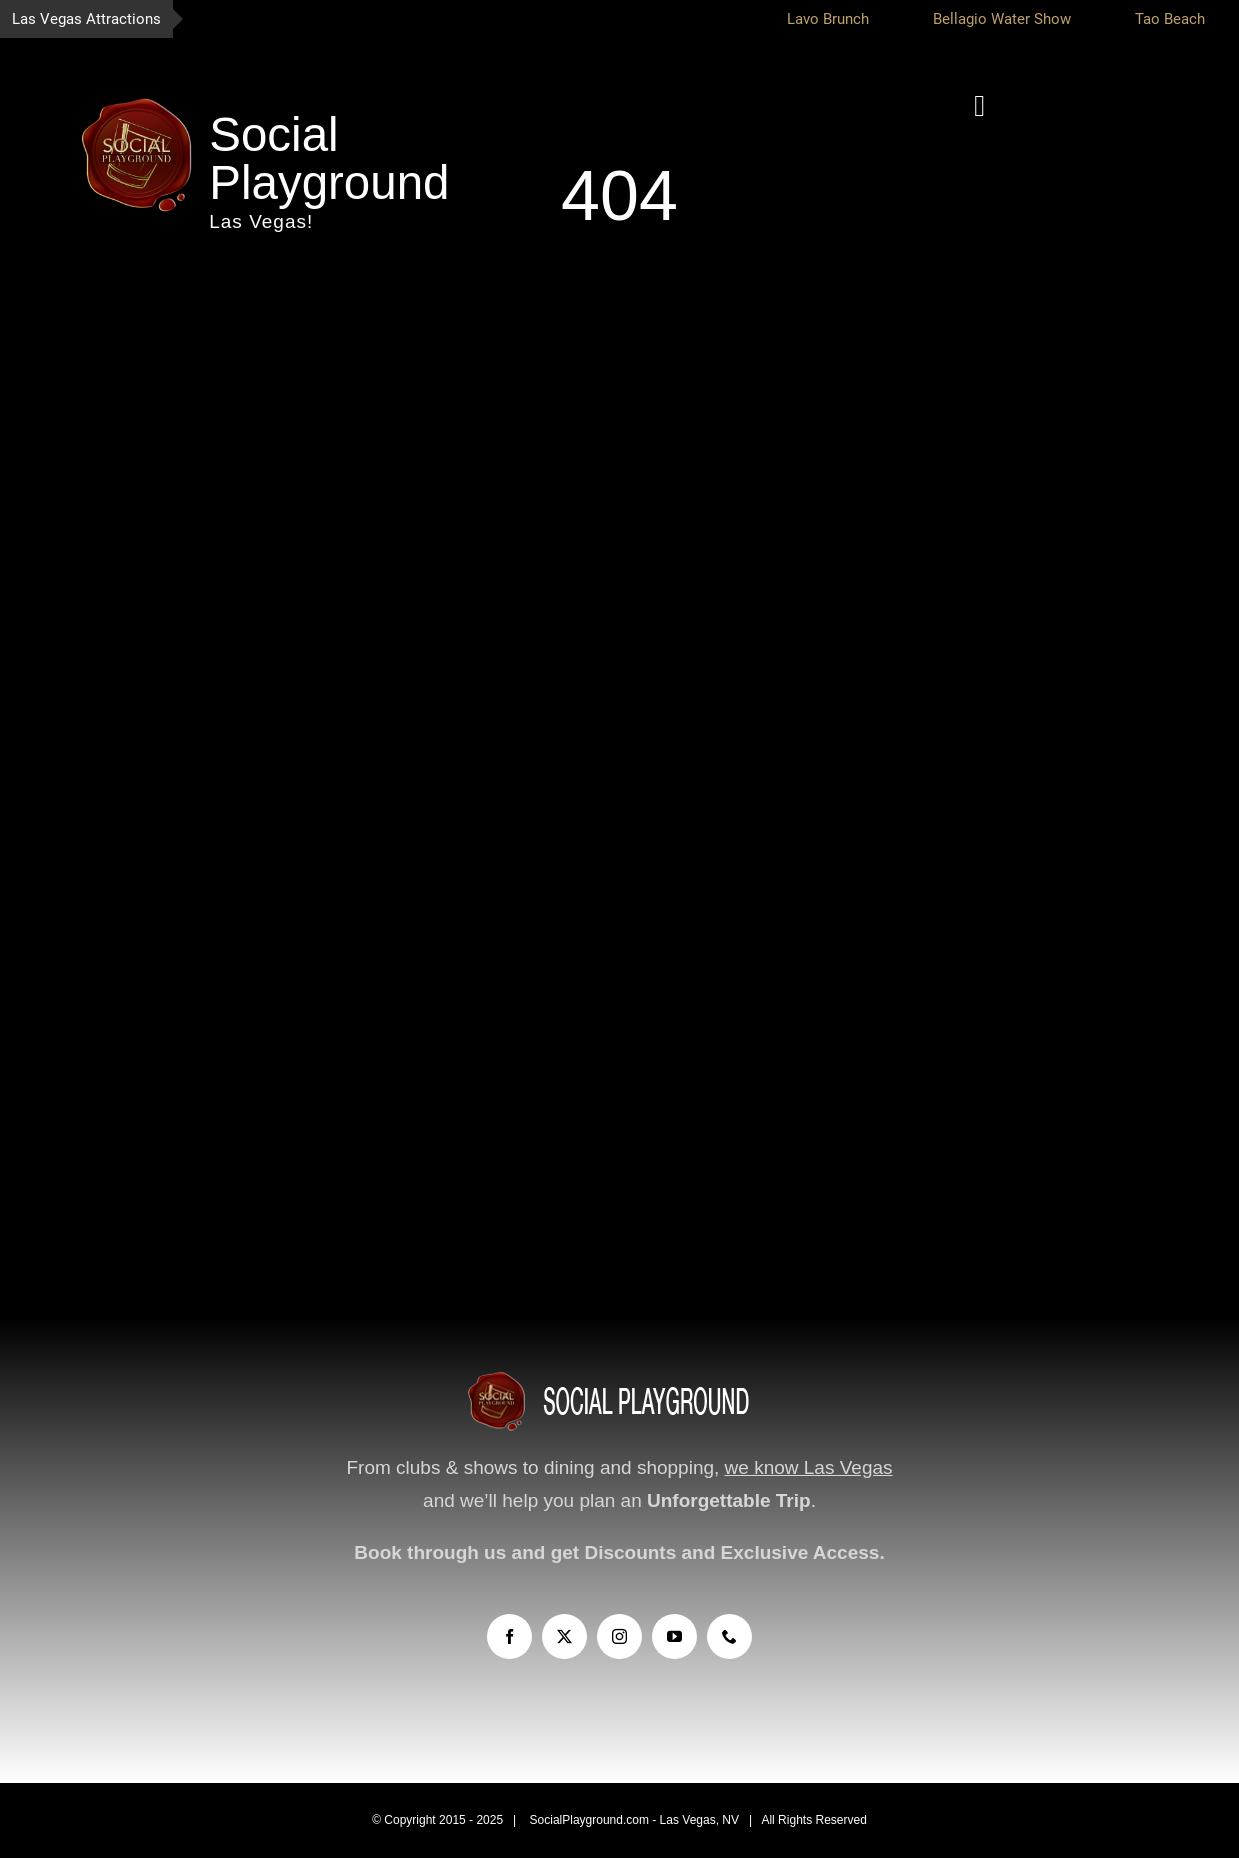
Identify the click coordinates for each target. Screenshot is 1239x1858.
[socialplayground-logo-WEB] (136, 100)
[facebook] (509, 1636)
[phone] (729, 1636)
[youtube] (674, 1636)
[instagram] (619, 1636)
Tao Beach (1183, 19)
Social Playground (329, 158)
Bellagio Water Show (1015, 19)
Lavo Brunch (841, 19)
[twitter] (564, 1636)
